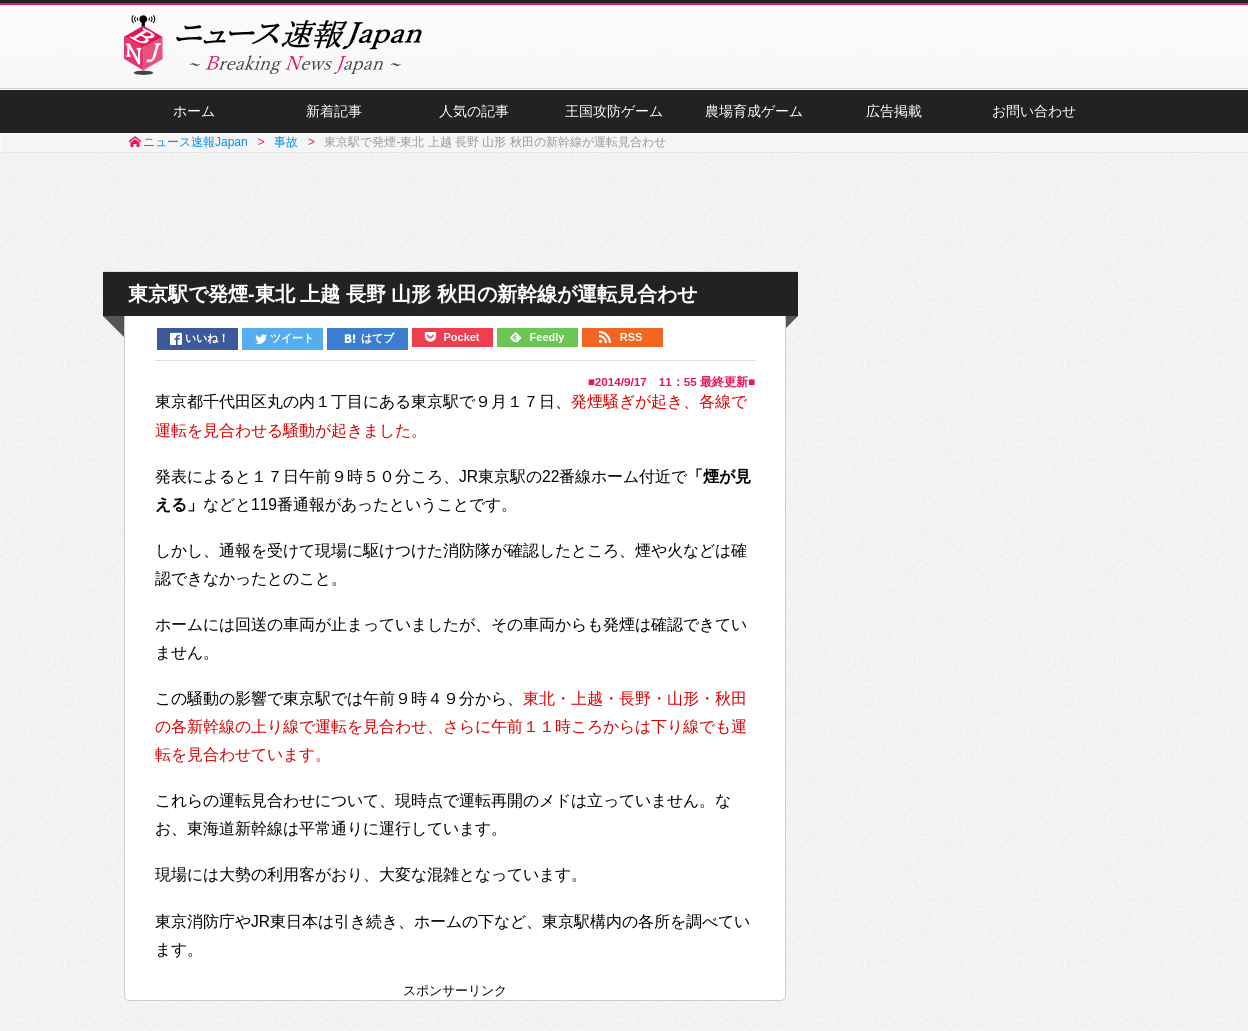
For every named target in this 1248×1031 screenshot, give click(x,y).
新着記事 (334, 111)
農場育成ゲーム (754, 111)
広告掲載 (894, 111)
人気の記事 (474, 111)
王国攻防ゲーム (614, 111)
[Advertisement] (624, 213)
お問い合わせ (1034, 111)
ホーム (194, 111)
